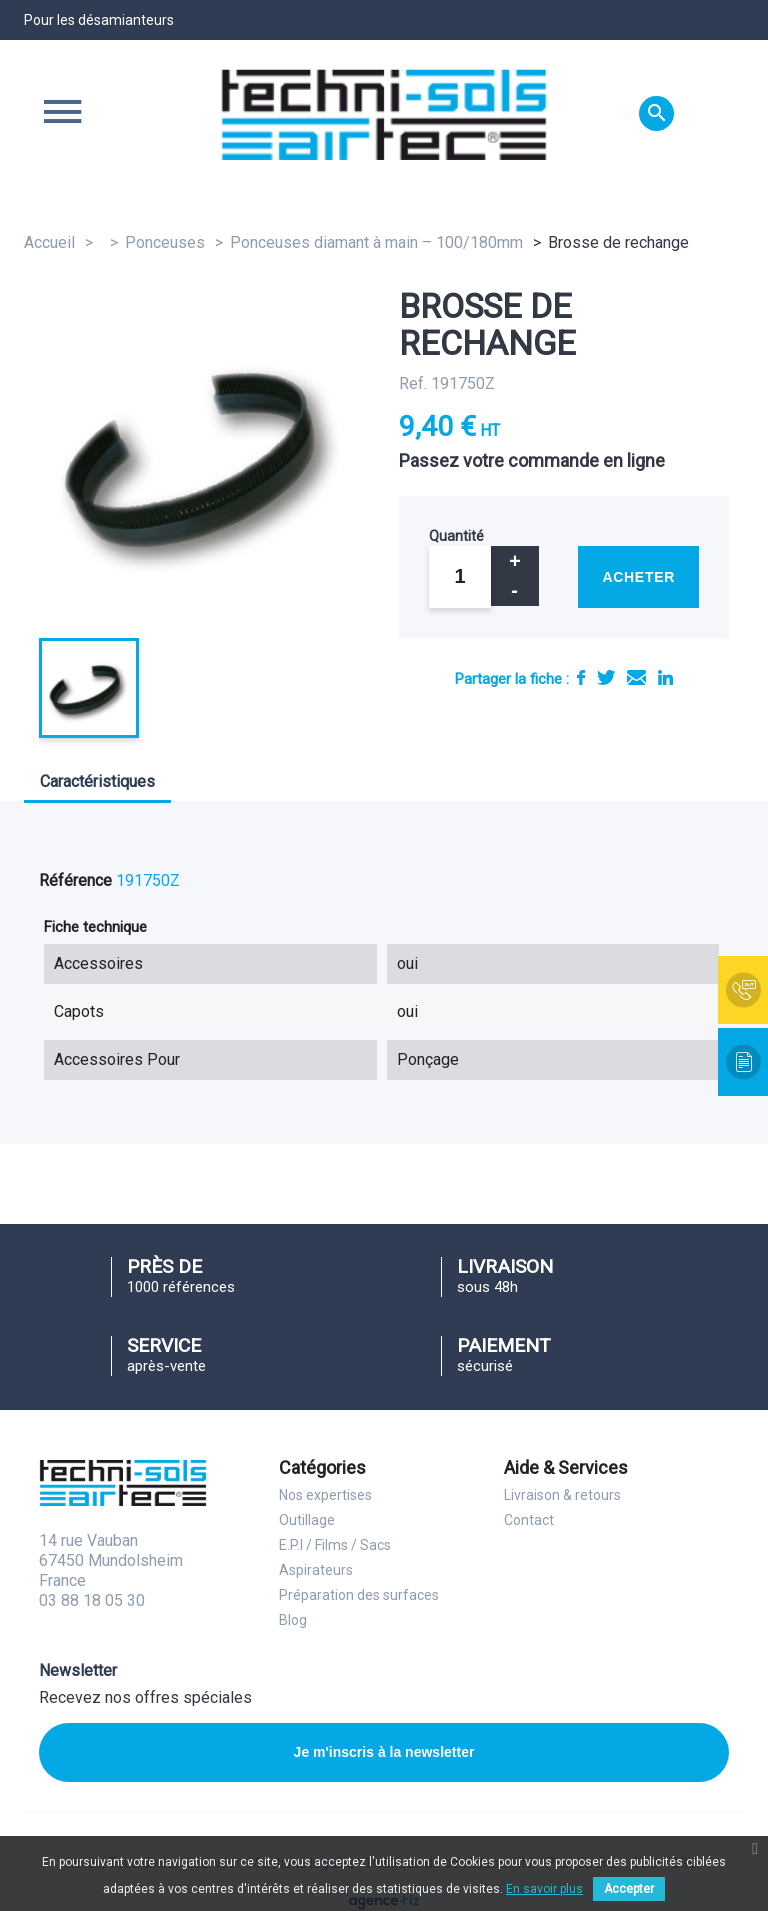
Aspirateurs (316, 1570)
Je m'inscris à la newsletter (384, 1752)
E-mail (636, 677)
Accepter (629, 1889)
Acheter (638, 577)
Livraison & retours (562, 1495)
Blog (293, 1620)
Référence (75, 880)
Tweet (606, 677)
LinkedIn (665, 677)
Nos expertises (325, 1495)
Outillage (307, 1520)
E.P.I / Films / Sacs (335, 1545)
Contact (529, 1520)
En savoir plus (544, 1889)
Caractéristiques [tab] (97, 781)
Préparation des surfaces (359, 1595)
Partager (581, 677)
